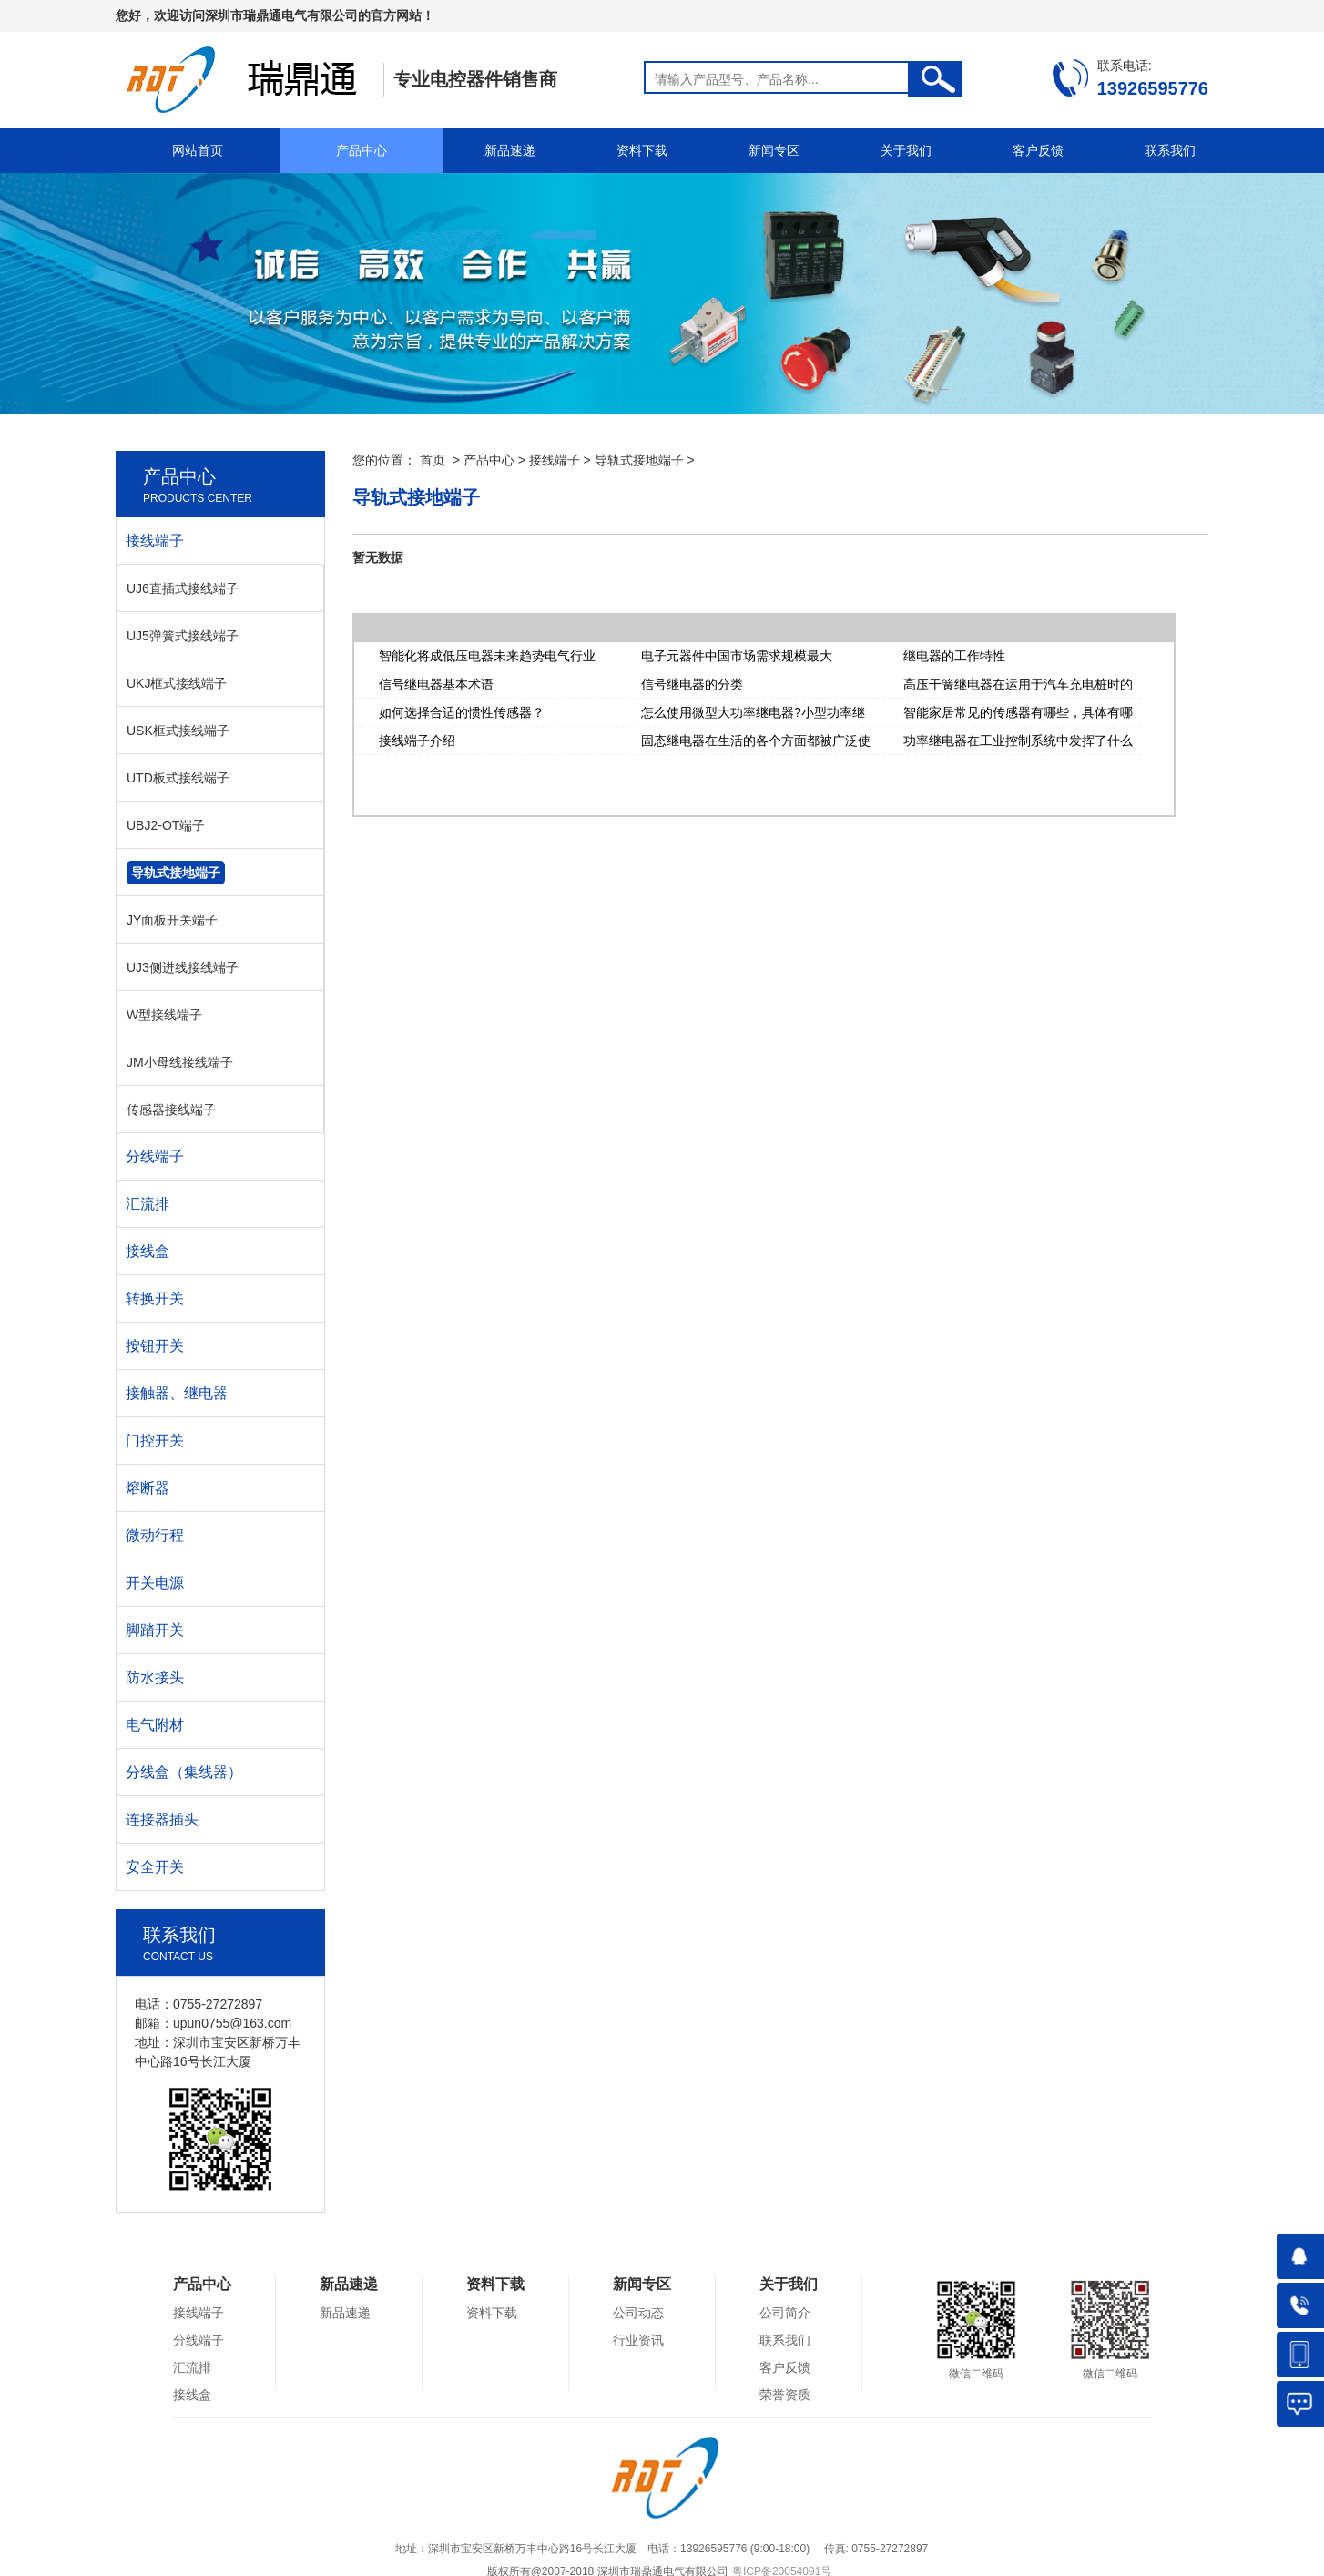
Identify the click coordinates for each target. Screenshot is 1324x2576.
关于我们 (906, 150)
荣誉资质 (784, 2394)
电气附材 (155, 1725)
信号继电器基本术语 (436, 684)
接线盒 (147, 1251)
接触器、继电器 (177, 1393)
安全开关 (155, 1867)
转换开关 (155, 1298)
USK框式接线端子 (178, 730)
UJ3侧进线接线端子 (183, 967)
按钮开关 (155, 1346)
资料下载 (641, 150)
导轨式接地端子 (639, 460)
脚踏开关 (155, 1630)
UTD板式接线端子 (178, 778)
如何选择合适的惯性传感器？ (462, 712)
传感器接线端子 (171, 1109)
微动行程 (155, 1535)
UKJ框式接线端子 (177, 683)
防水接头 (155, 1677)
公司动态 (638, 2312)
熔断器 (147, 1488)
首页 (432, 460)
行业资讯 (638, 2340)
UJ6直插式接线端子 (183, 588)
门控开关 (155, 1440)
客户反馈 (1038, 150)
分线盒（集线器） (184, 1772)
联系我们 (1170, 150)
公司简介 (784, 2312)
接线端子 (554, 460)
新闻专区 (774, 150)
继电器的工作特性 (954, 656)
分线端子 (155, 1156)
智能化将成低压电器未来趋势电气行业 (487, 656)
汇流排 (147, 1203)
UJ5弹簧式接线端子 (183, 636)
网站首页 (197, 150)
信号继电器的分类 (692, 684)
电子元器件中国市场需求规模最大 (736, 656)
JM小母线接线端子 (180, 1062)
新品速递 (509, 150)
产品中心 (361, 150)
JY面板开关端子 (172, 920)
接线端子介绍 (417, 740)
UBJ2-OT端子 (166, 825)
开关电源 (155, 1582)
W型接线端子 (164, 1014)
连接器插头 (162, 1819)
